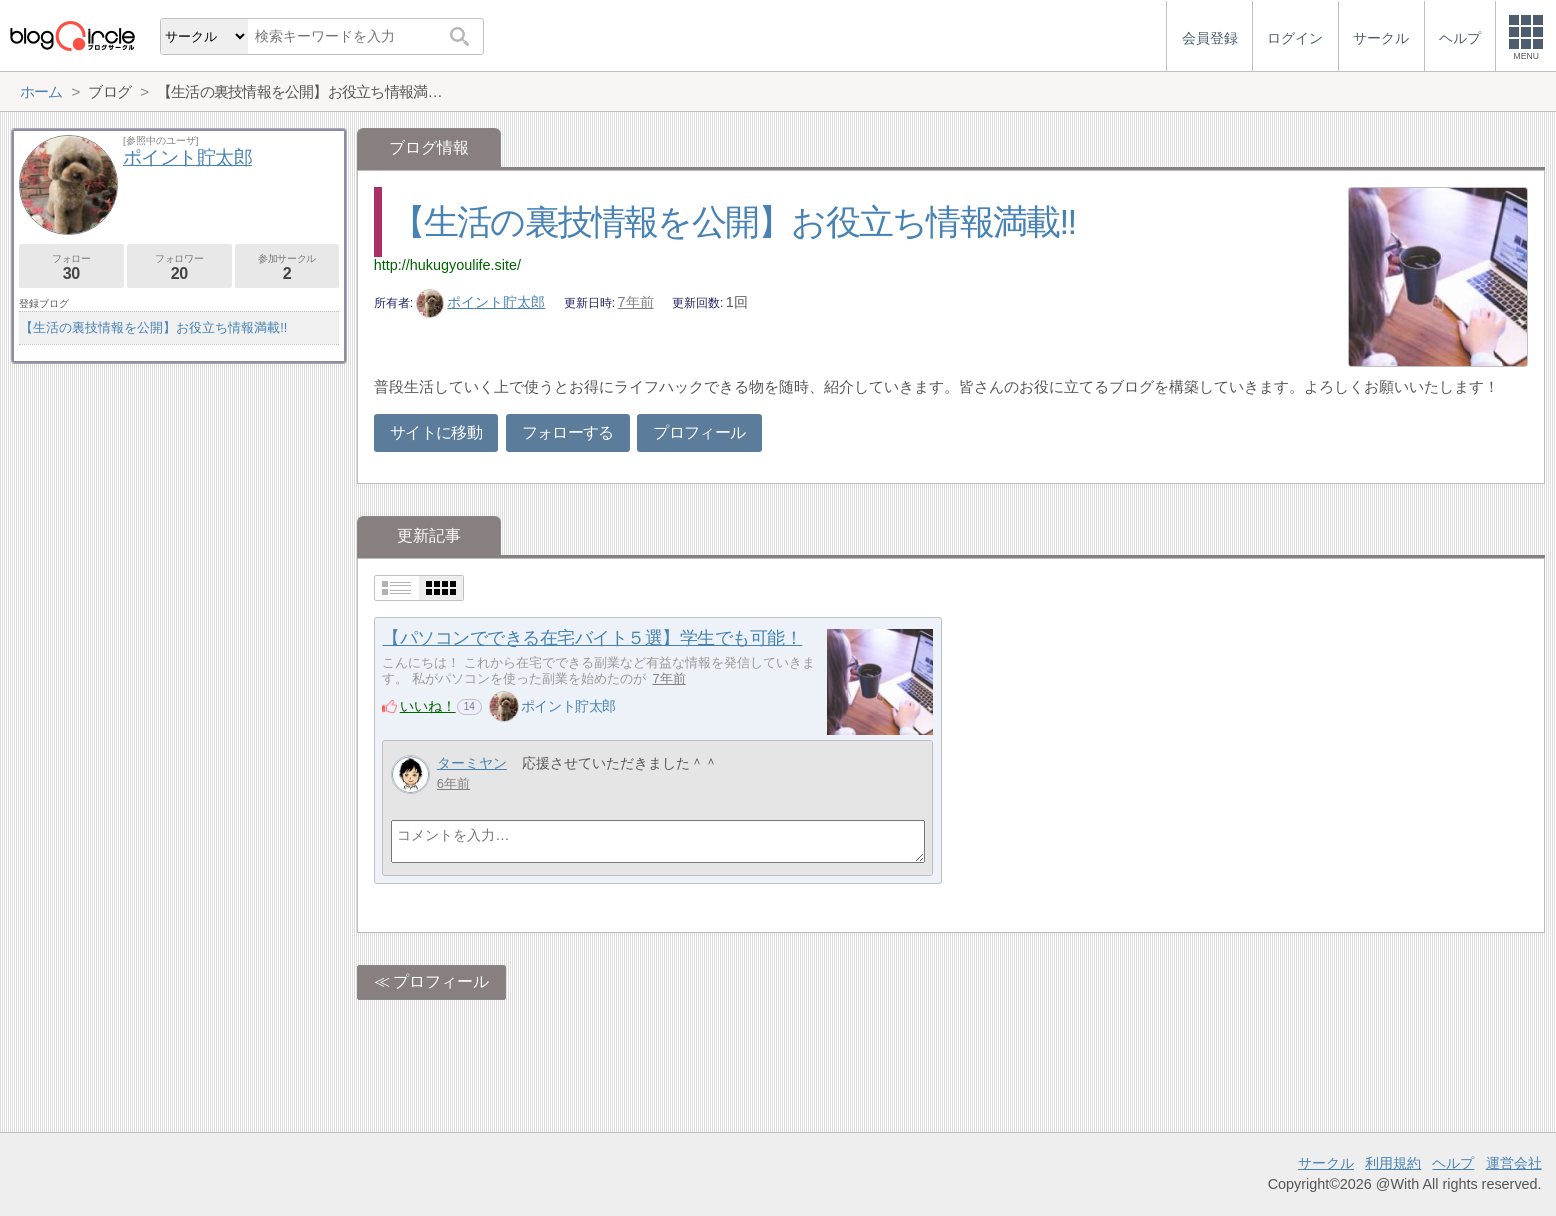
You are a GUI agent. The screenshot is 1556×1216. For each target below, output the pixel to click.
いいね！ (428, 706)
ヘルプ (1453, 1163)
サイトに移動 (436, 432)
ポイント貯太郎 (481, 302)
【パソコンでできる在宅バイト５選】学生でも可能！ (592, 638)
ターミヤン (472, 763)
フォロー (71, 267)
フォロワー (179, 267)
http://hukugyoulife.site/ (447, 265)
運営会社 (1514, 1163)
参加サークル (287, 267)
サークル (1326, 1163)
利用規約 (1393, 1163)
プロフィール (699, 432)
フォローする (568, 432)
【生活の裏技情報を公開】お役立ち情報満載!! (733, 221)
